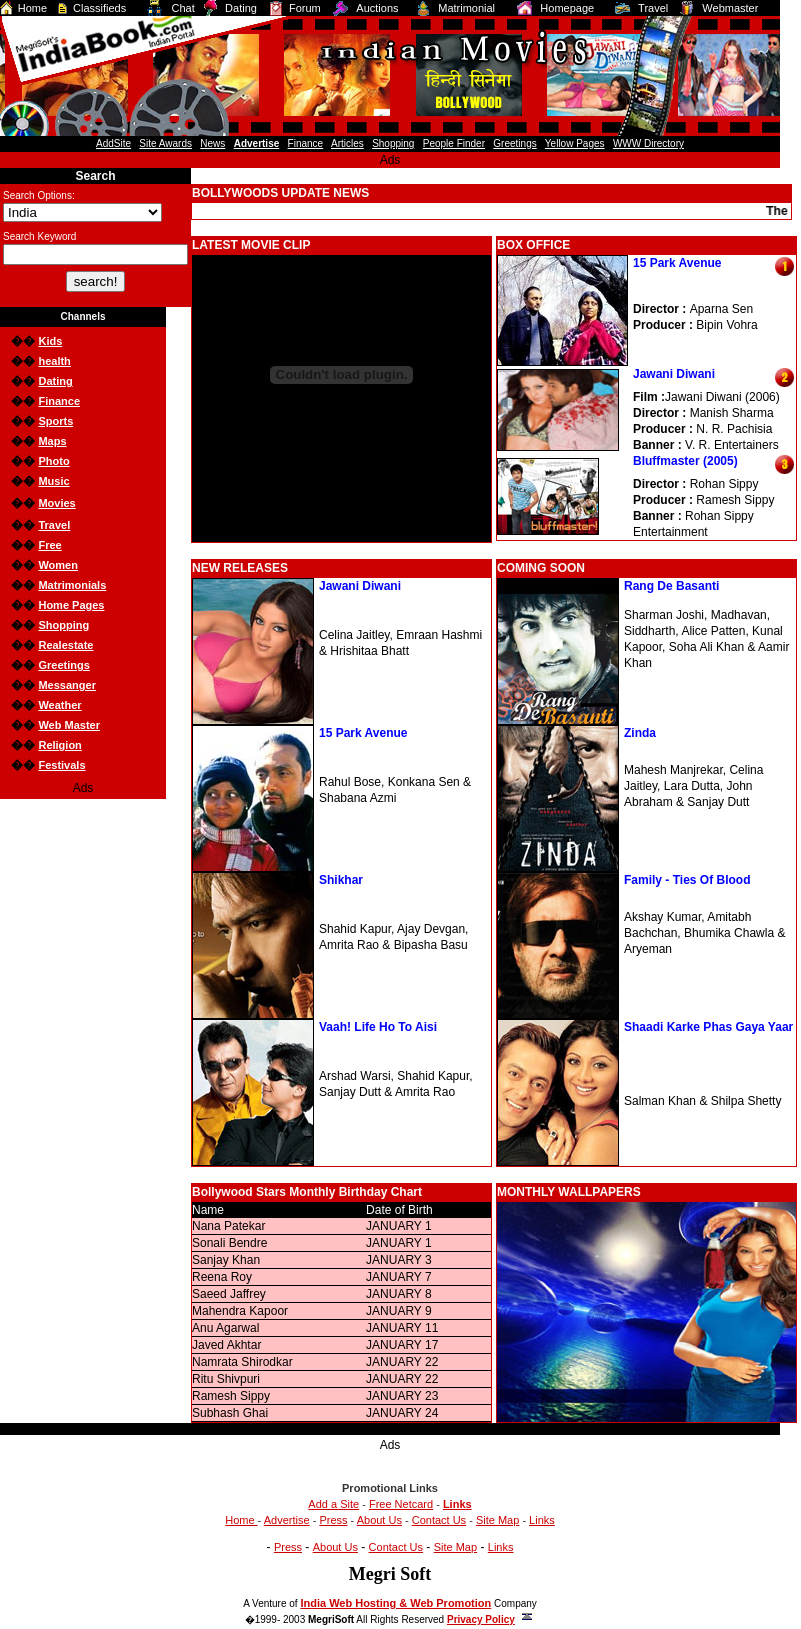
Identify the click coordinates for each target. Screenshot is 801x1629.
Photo (53, 461)
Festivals (61, 765)
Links (542, 1520)
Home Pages (71, 605)
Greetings (63, 665)
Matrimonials (72, 585)
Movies (56, 503)
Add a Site (333, 1504)
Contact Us (439, 1520)
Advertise (287, 1520)
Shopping (63, 625)
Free (49, 545)
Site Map (497, 1520)
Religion (59, 745)
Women (58, 565)
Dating (55, 381)
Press (333, 1520)
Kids (50, 341)
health (54, 361)
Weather (59, 705)
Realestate (65, 645)
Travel (54, 525)
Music (53, 481)
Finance (59, 401)
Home (241, 1520)
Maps (52, 441)
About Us (379, 1520)
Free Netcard (401, 1504)
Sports (55, 421)
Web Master (69, 725)
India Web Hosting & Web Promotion (395, 1603)
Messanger (66, 685)
